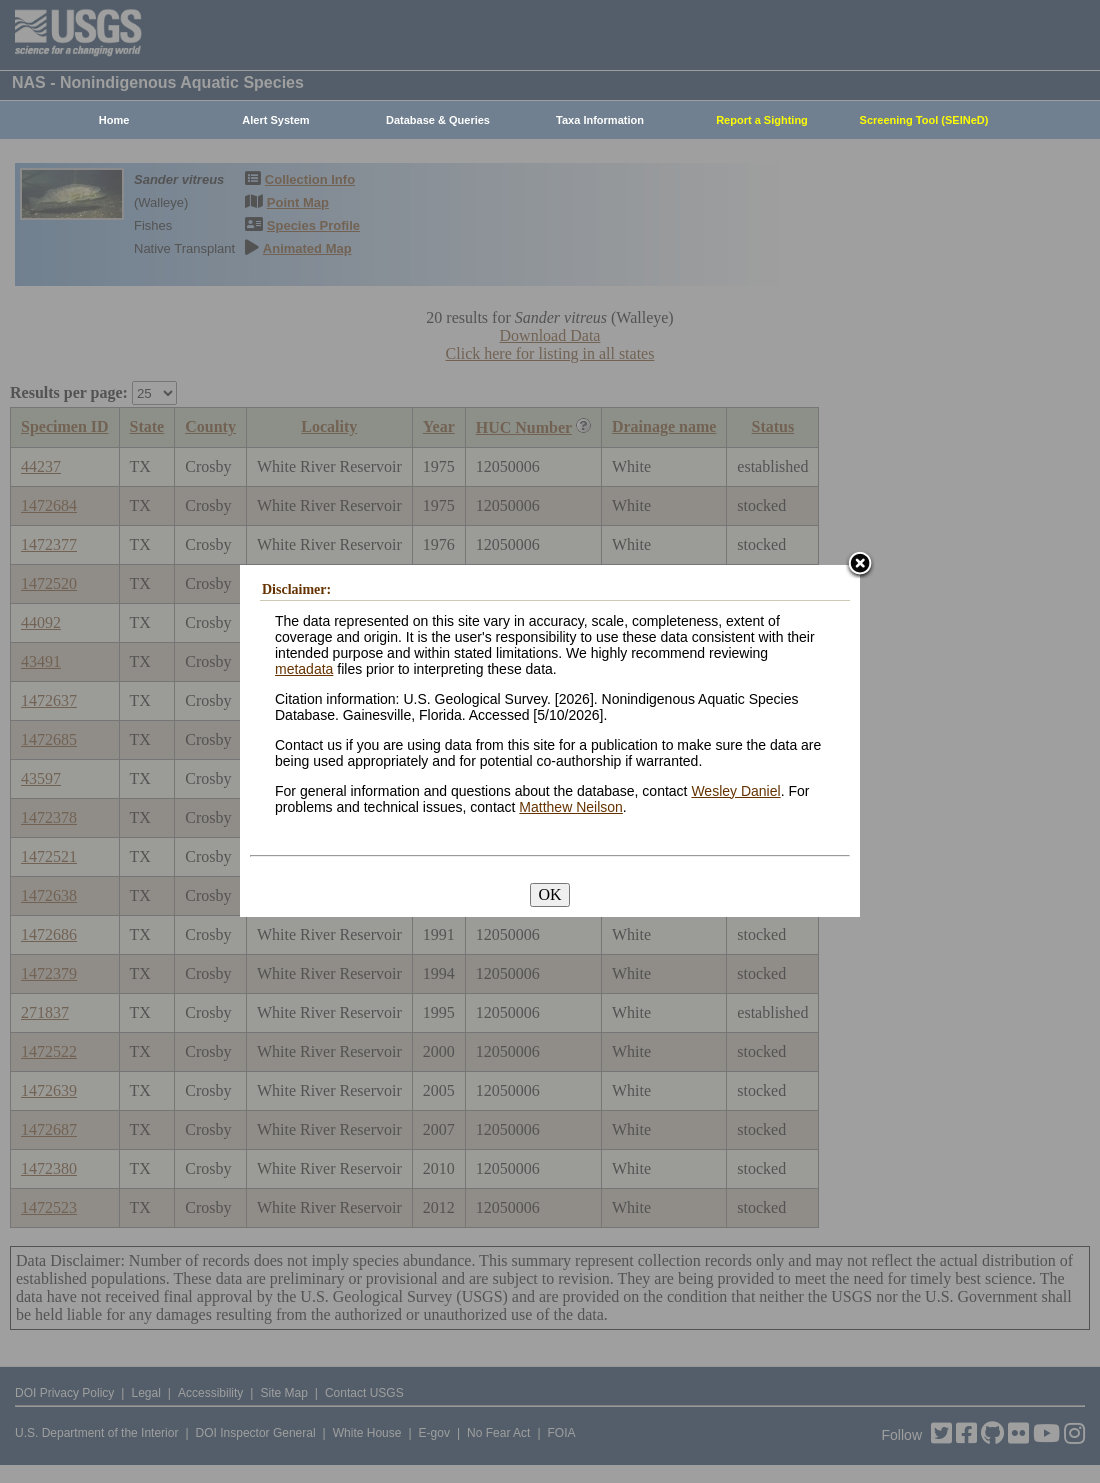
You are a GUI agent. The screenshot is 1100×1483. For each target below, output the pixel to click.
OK (549, 894)
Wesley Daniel (735, 791)
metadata (304, 669)
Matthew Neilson (571, 807)
